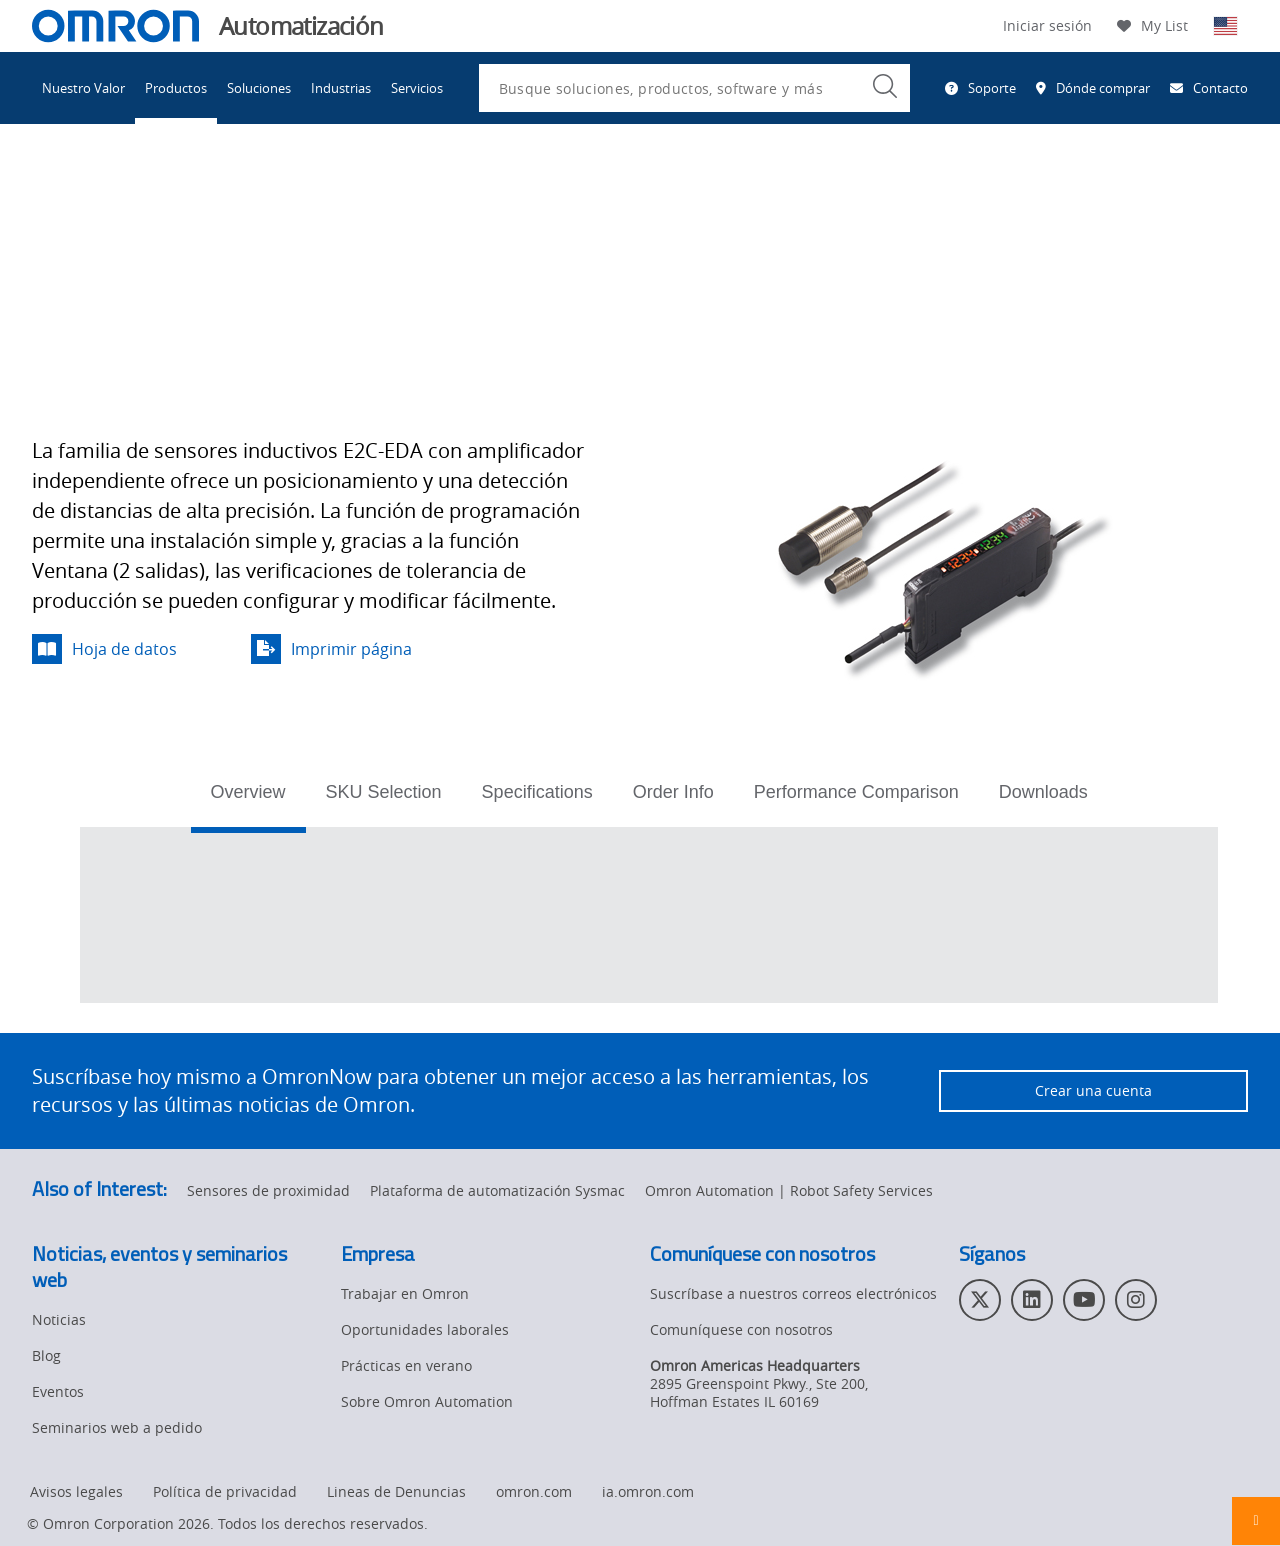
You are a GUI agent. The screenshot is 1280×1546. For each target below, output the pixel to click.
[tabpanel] (649, 915)
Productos (176, 88)
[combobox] (694, 88)
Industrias (341, 88)
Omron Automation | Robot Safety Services (789, 1190)
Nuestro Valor (83, 88)
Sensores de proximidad (465, 187)
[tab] (248, 798)
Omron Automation (96, 187)
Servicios (417, 88)
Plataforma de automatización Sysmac (497, 1190)
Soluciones (259, 88)
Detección (321, 187)
